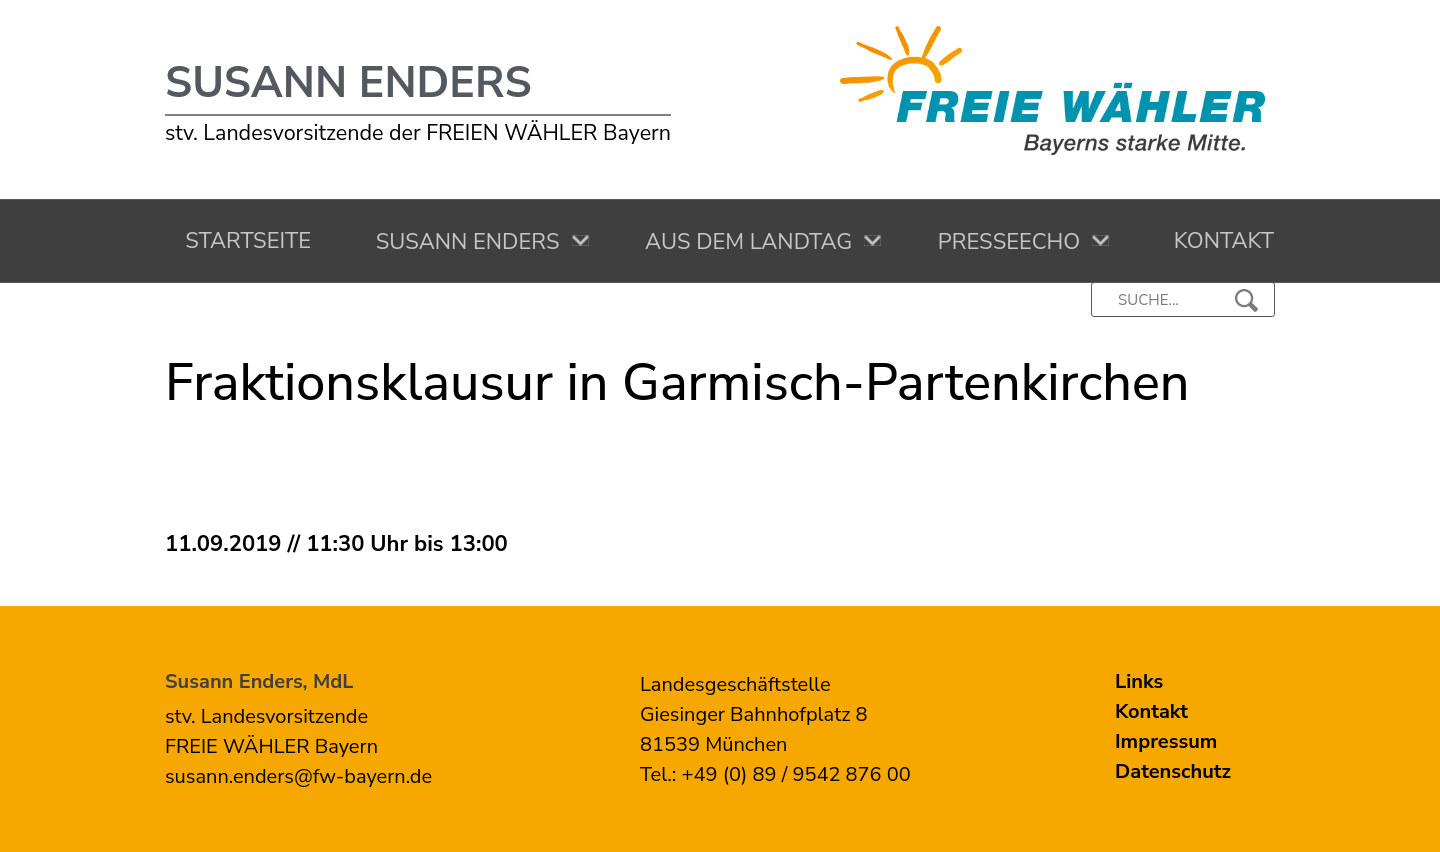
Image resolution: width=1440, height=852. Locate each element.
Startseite (242, 241)
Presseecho (1004, 242)
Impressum (1166, 741)
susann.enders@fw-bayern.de (298, 776)
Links (1139, 681)
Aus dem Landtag (743, 242)
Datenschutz (1173, 771)
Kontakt (1217, 241)
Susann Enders (348, 83)
